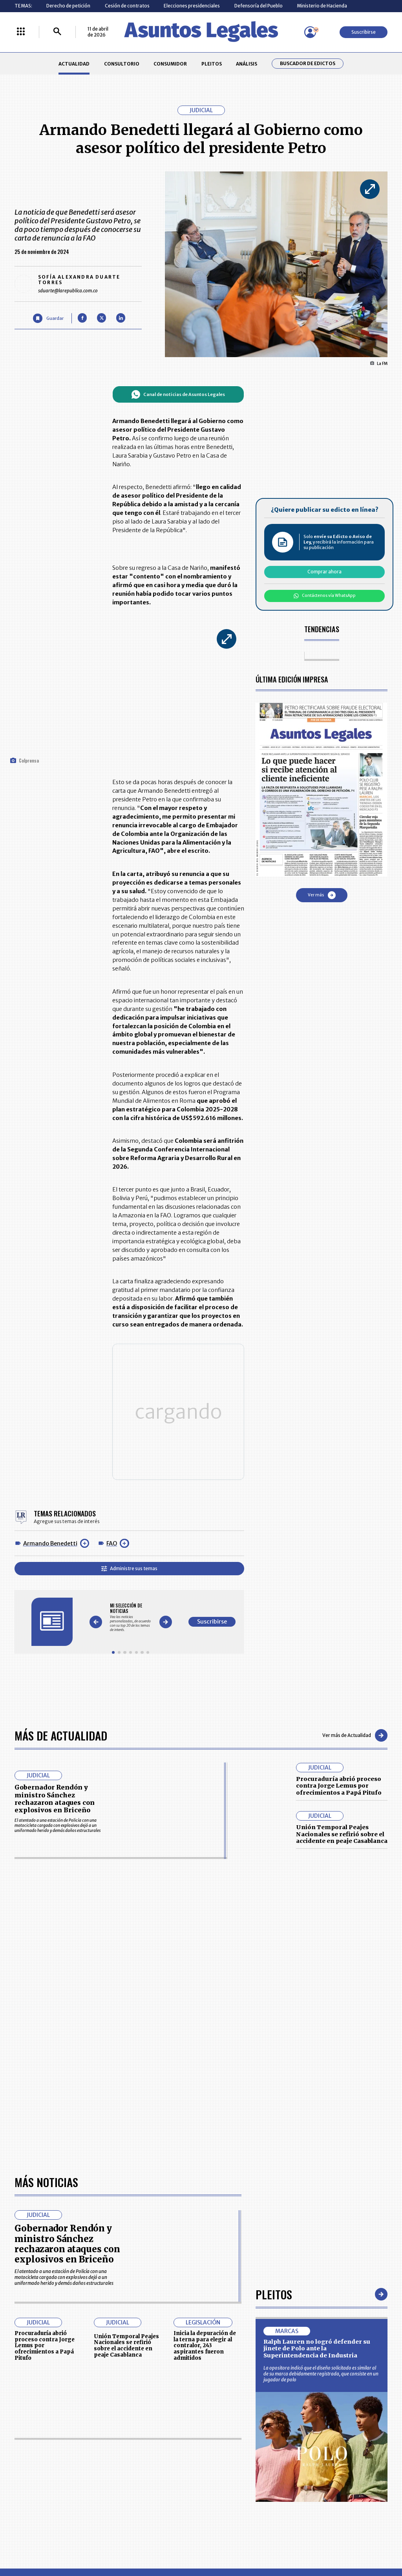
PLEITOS (211, 64)
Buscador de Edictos (307, 63)
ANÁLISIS (246, 64)
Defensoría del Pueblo (258, 6)
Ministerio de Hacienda (322, 6)
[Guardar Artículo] (48, 318)
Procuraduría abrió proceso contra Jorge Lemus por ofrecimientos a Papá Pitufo (339, 1781)
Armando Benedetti (50, 1539)
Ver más (322, 895)
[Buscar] (57, 32)
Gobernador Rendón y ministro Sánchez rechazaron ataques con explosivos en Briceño (55, 1794)
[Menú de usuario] (310, 32)
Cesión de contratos (127, 6)
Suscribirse (363, 32)
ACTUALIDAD (74, 64)
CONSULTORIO (121, 64)
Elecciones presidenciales (192, 6)
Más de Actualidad (61, 1731)
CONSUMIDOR (170, 64)
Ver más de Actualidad (354, 1731)
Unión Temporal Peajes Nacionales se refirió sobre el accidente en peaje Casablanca (341, 1830)
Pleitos (274, 2290)
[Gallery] (130, 1613)
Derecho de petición (68, 6)
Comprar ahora (324, 572)
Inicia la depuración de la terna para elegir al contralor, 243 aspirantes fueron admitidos (205, 2341)
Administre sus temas (129, 1564)
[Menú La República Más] (21, 32)
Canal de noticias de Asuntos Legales (178, 394)
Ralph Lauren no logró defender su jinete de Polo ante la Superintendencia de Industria (316, 2344)
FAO (111, 1539)
